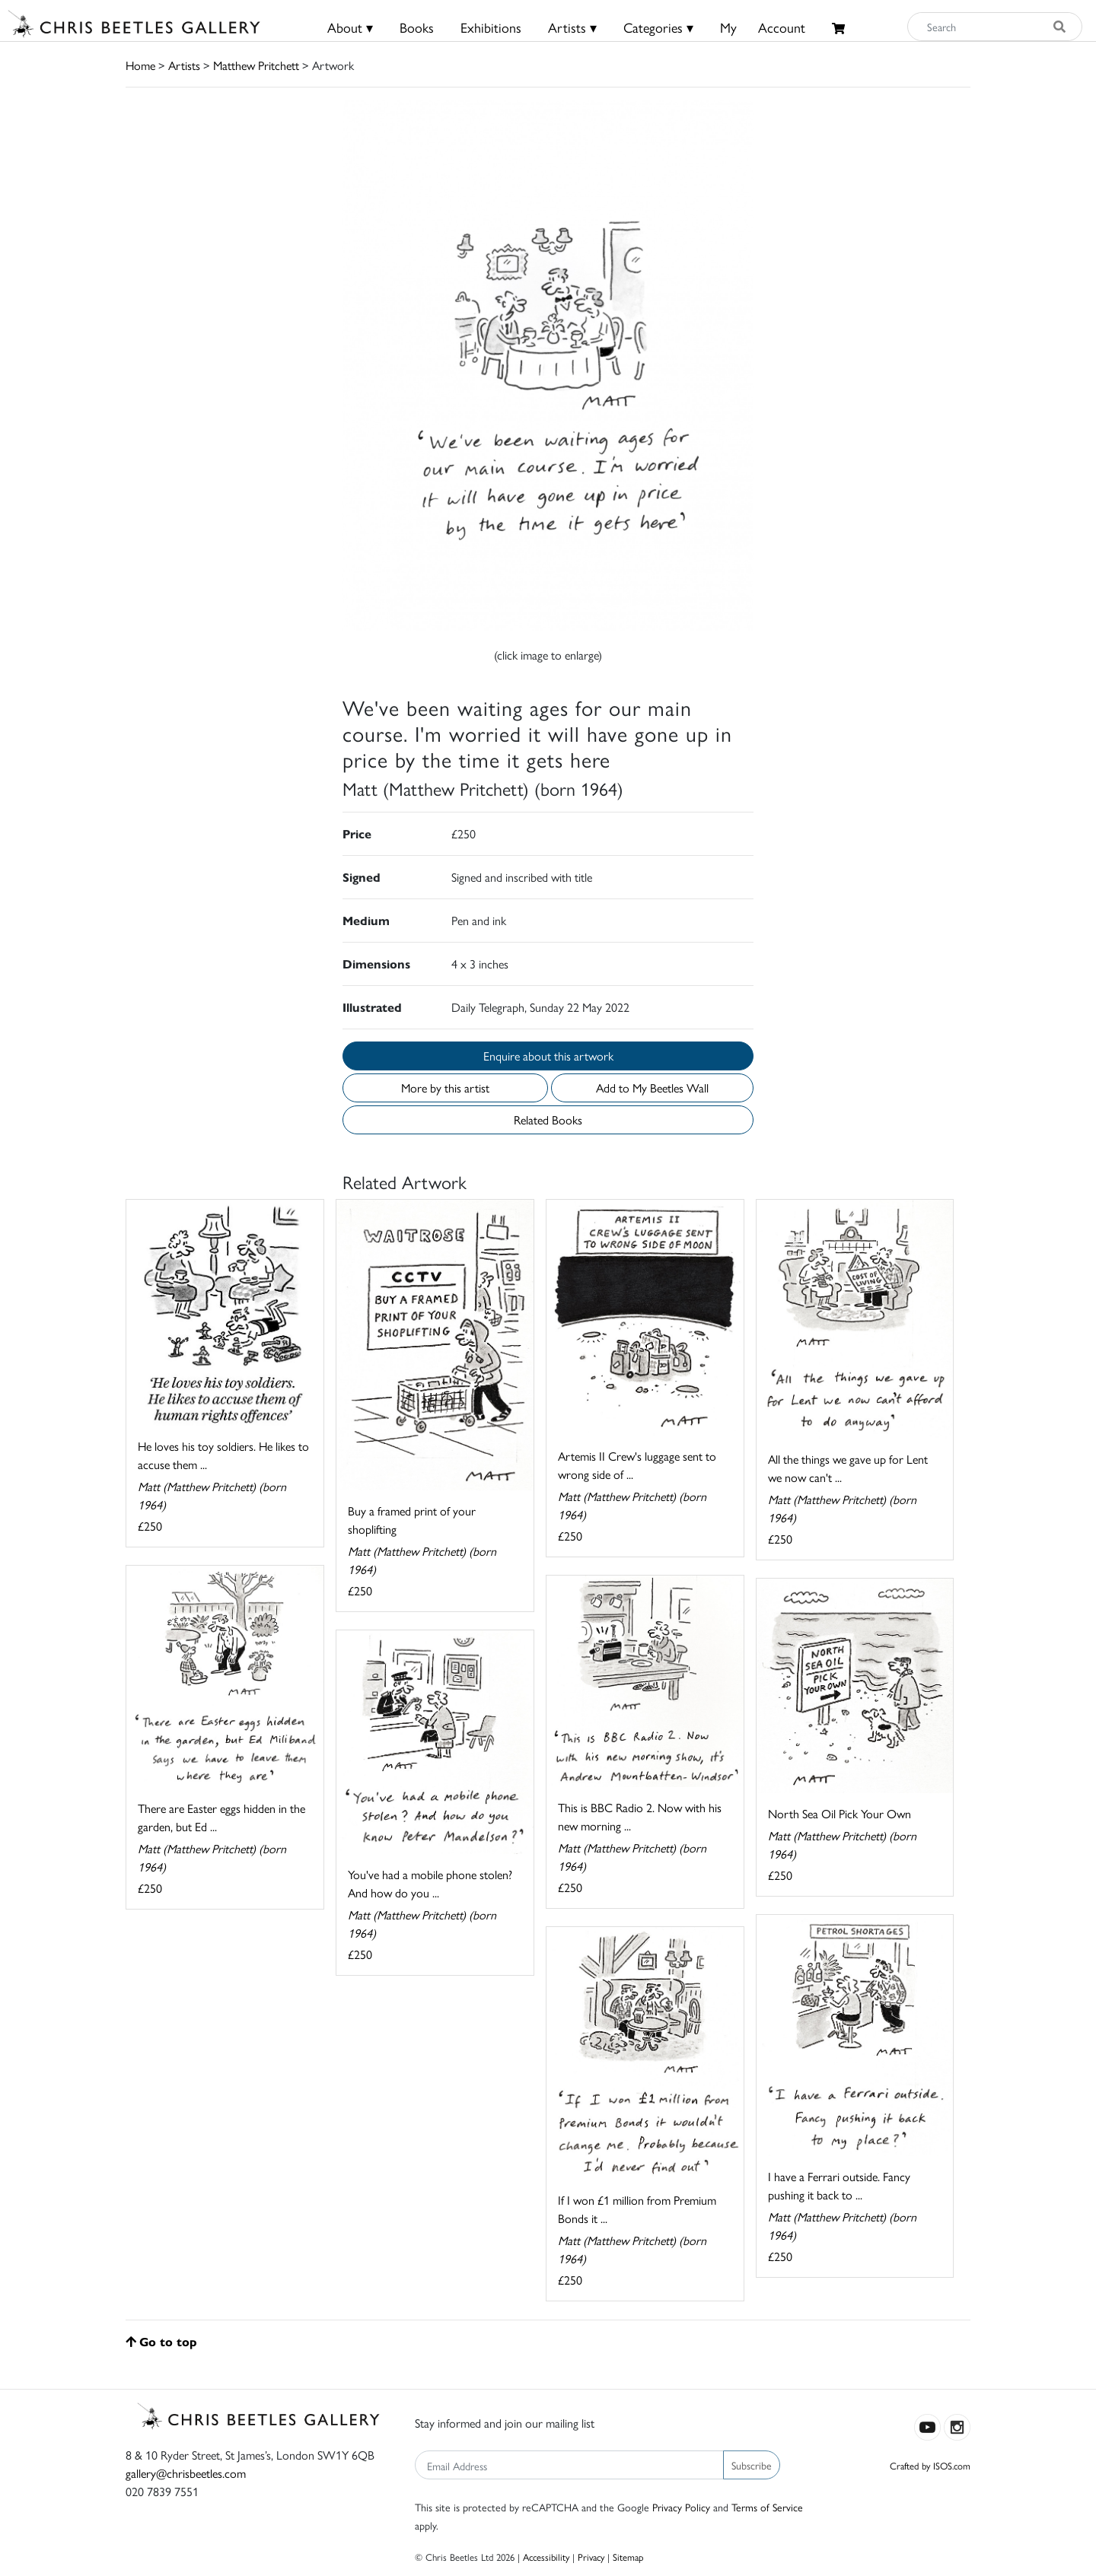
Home (140, 65)
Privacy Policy (681, 2506)
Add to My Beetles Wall (652, 1087)
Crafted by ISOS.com (930, 2465)
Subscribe (751, 2465)
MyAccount (762, 27)
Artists (184, 65)
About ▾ (350, 27)
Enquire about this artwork (548, 1055)
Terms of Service (767, 2506)
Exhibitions (490, 27)
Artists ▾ (572, 27)
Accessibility (546, 2556)
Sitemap (628, 2556)
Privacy (591, 2556)
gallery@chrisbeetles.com (186, 2473)
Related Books (548, 1119)
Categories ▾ (658, 27)
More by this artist (445, 1087)
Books (417, 27)
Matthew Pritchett (256, 65)
